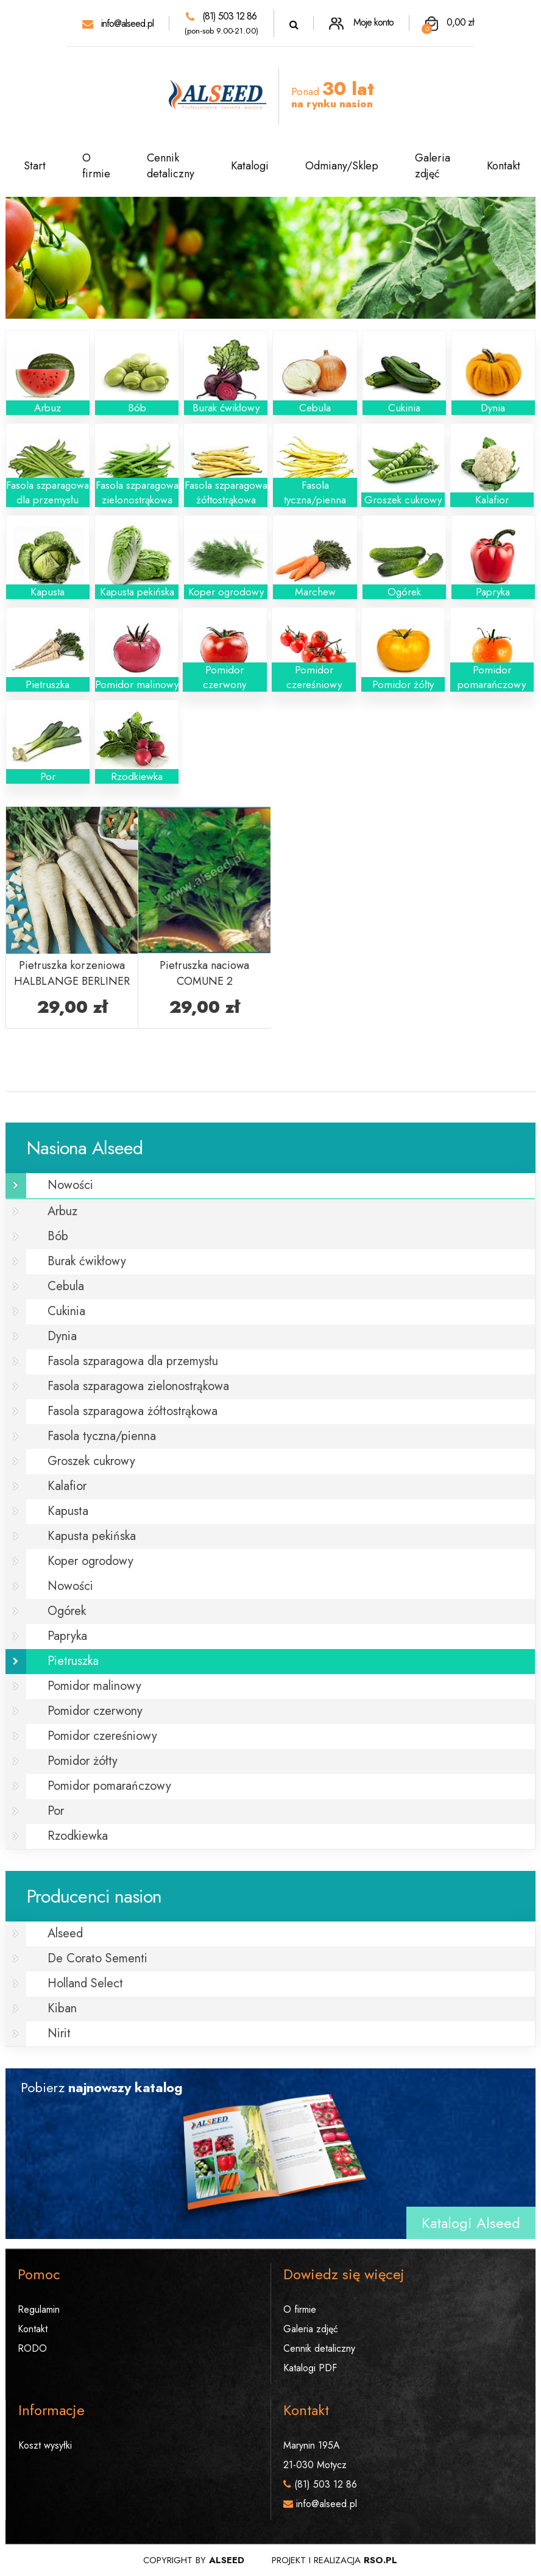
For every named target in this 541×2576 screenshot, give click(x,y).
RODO (32, 2348)
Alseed (65, 1933)
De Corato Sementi (97, 1958)
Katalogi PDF (310, 2368)
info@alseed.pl (118, 23)
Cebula (66, 1286)
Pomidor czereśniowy (102, 1736)
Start (35, 166)
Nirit (59, 2033)
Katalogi (250, 166)
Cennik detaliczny (170, 166)
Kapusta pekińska (92, 1536)
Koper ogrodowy (90, 1561)
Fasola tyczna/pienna (102, 1436)
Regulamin (39, 2309)
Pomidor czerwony (95, 1711)
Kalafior (67, 1486)
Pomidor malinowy (94, 1686)
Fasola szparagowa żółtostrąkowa (132, 1411)
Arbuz (62, 1211)
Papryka (67, 1636)
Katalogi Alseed (471, 2223)
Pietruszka (73, 1661)
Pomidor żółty (83, 1761)
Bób (58, 1236)
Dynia (62, 1336)
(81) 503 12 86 (221, 16)
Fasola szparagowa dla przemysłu (133, 1361)
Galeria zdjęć (432, 166)
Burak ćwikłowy (87, 1261)
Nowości (70, 1185)
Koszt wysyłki (45, 2445)
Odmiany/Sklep (341, 166)
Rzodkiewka (78, 1836)
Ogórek (67, 1611)
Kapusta (68, 1511)
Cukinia (66, 1311)
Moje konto (361, 22)
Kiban (62, 2008)
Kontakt (503, 166)
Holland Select (85, 1983)
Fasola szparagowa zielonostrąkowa (138, 1386)
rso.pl (380, 2560)
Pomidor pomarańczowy (109, 1786)
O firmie (96, 166)
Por (56, 1811)
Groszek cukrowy (91, 1461)
